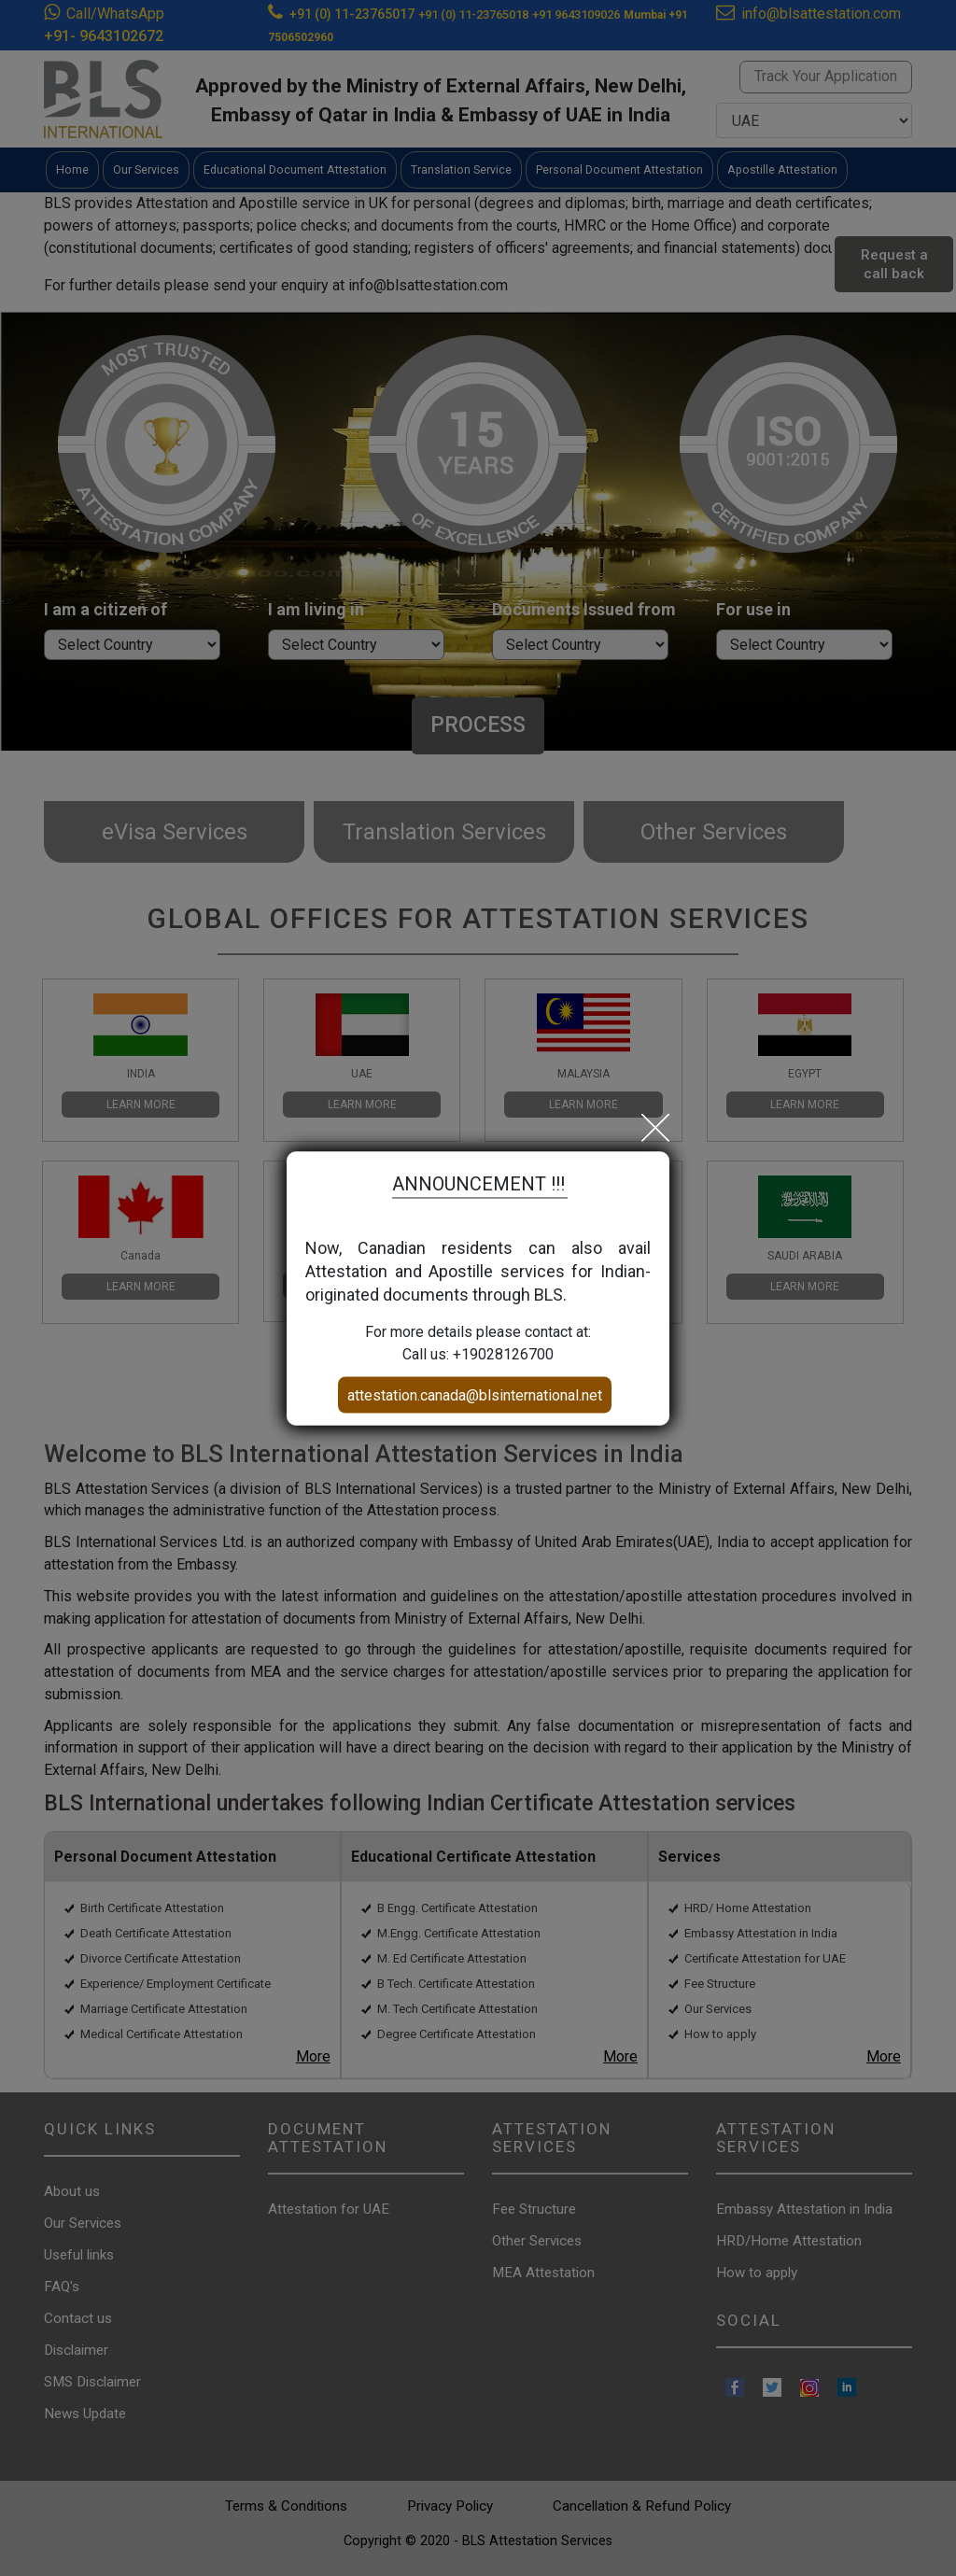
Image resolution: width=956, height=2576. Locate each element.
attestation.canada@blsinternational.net (474, 1394)
